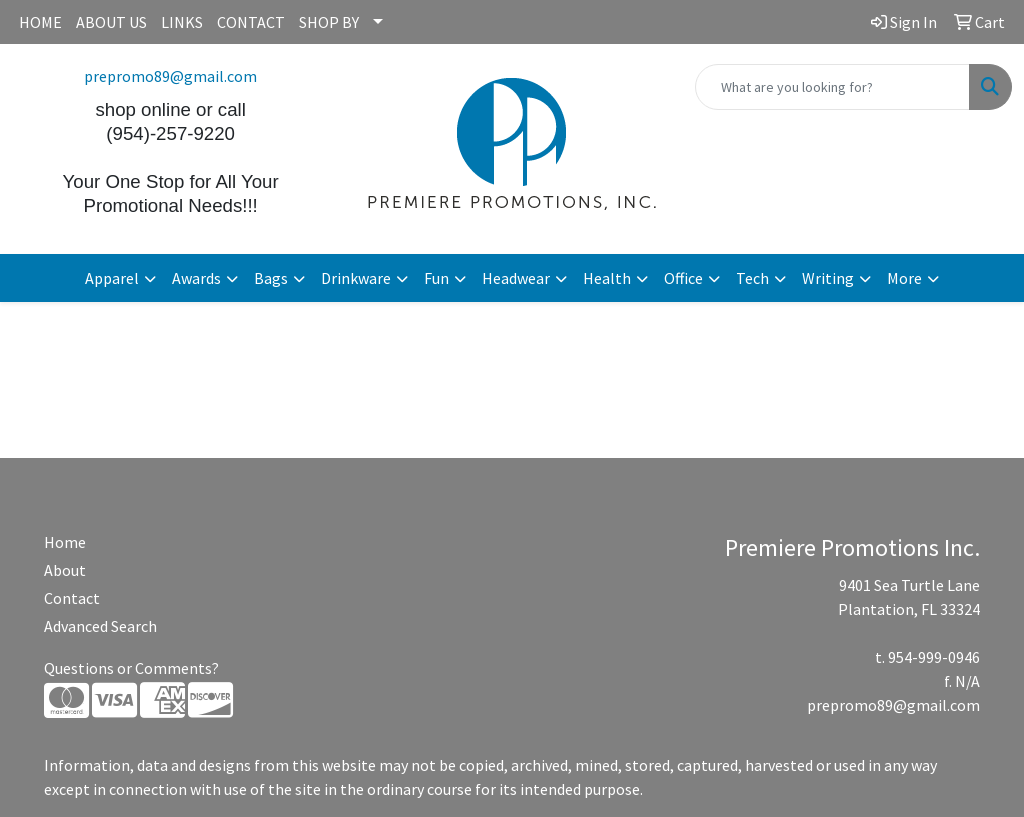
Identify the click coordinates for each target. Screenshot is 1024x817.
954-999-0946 (934, 657)
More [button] (904, 278)
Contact (72, 598)
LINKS (182, 22)
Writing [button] (828, 278)
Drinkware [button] (356, 278)
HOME (40, 22)
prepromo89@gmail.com (170, 76)
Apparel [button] (112, 278)
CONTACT (251, 22)
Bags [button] (271, 278)
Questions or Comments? (131, 668)
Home (65, 542)
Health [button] (607, 278)
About (65, 570)
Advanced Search (100, 626)
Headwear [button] (516, 278)
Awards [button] (196, 278)
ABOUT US (111, 22)
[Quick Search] (832, 87)
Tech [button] (752, 278)
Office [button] (683, 278)
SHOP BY (329, 22)
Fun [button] (436, 278)
